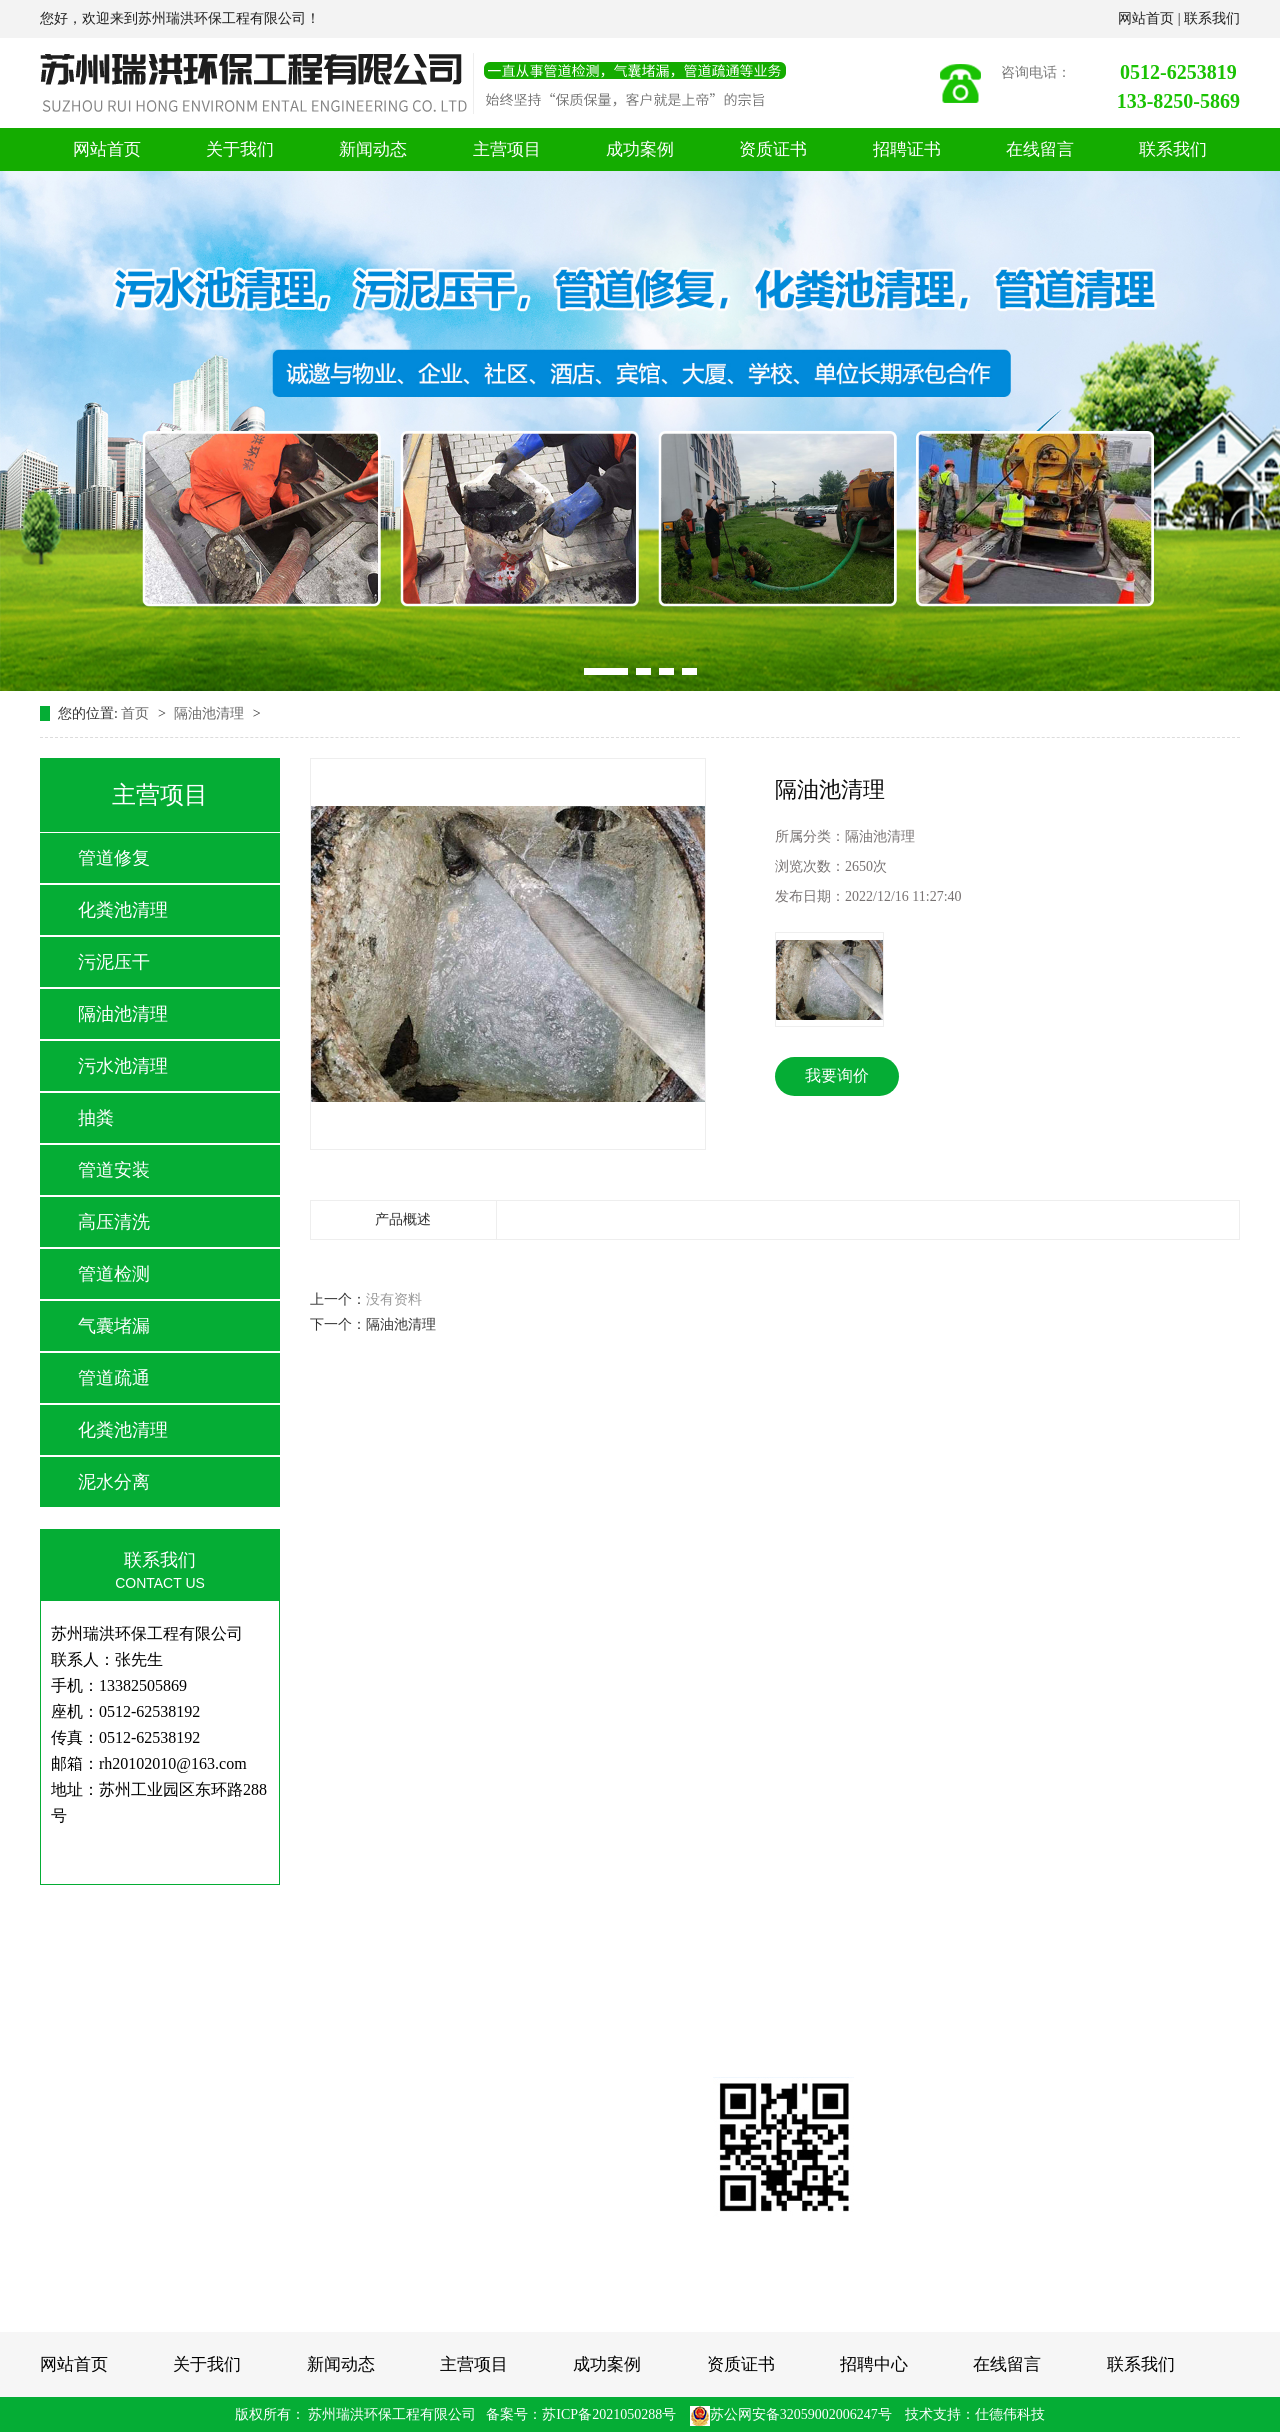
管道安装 (114, 1170)
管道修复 (114, 858)
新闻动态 (373, 149)
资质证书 (773, 149)
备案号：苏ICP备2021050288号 (581, 2414)
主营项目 (507, 149)
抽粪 (96, 1118)
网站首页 (1148, 18)
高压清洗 (114, 1222)
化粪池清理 (123, 910)
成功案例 (640, 149)
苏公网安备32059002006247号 (791, 2414)
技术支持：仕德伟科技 (975, 2414)
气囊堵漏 (114, 1326)
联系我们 (1212, 18)
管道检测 (114, 1274)
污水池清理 (123, 1066)
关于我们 (240, 149)
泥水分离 (114, 1482)
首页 (137, 713)
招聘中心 (874, 2364)
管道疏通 (114, 1378)
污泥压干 (114, 962)
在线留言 (1040, 149)
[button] (606, 671)
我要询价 (837, 1075)
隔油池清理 (211, 713)
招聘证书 (907, 149)
